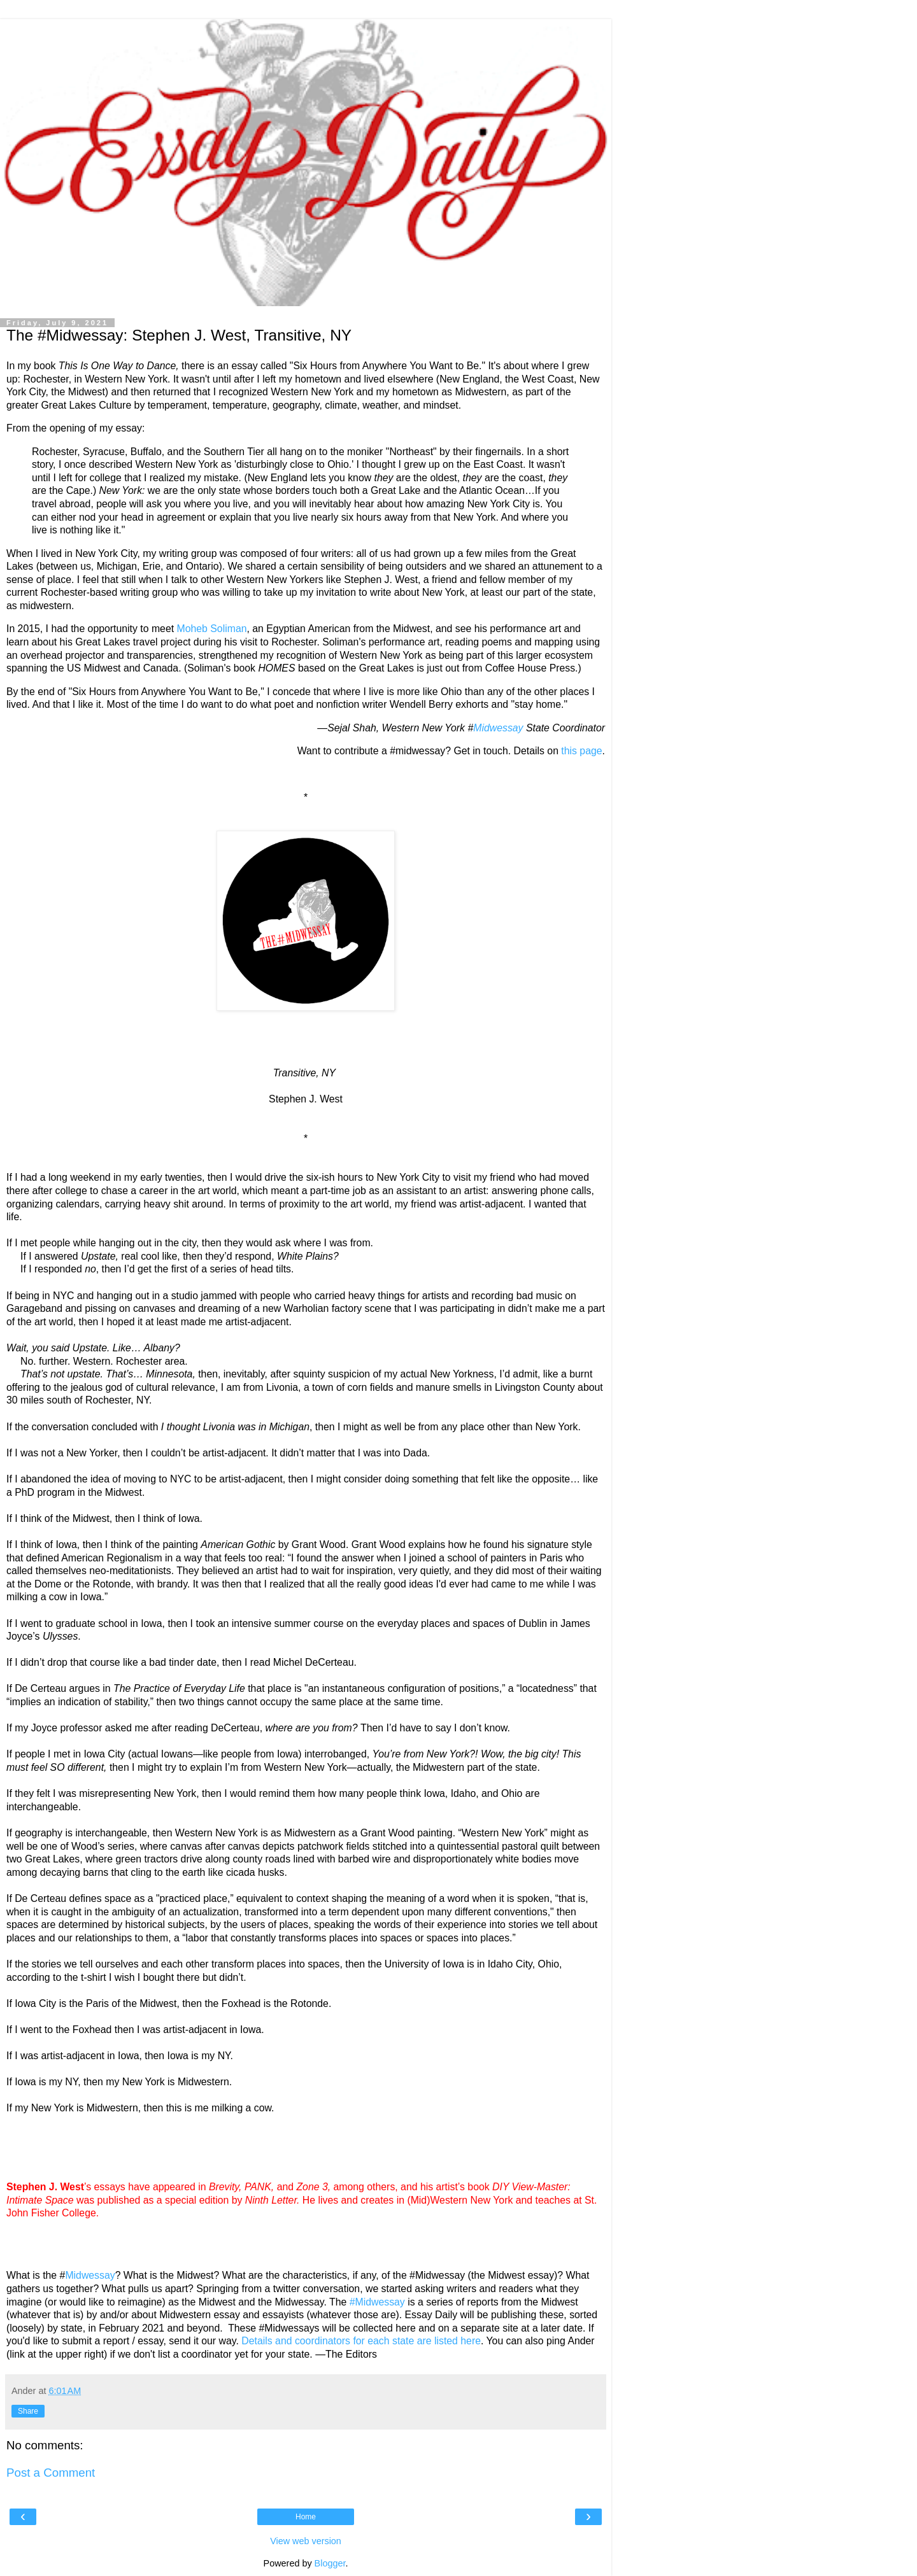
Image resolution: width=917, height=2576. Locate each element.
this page (581, 750)
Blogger (330, 2563)
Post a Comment (50, 2472)
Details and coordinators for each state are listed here (361, 2340)
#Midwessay (377, 2302)
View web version (305, 2541)
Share (28, 2411)
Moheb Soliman (212, 628)
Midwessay (498, 727)
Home (305, 2516)
